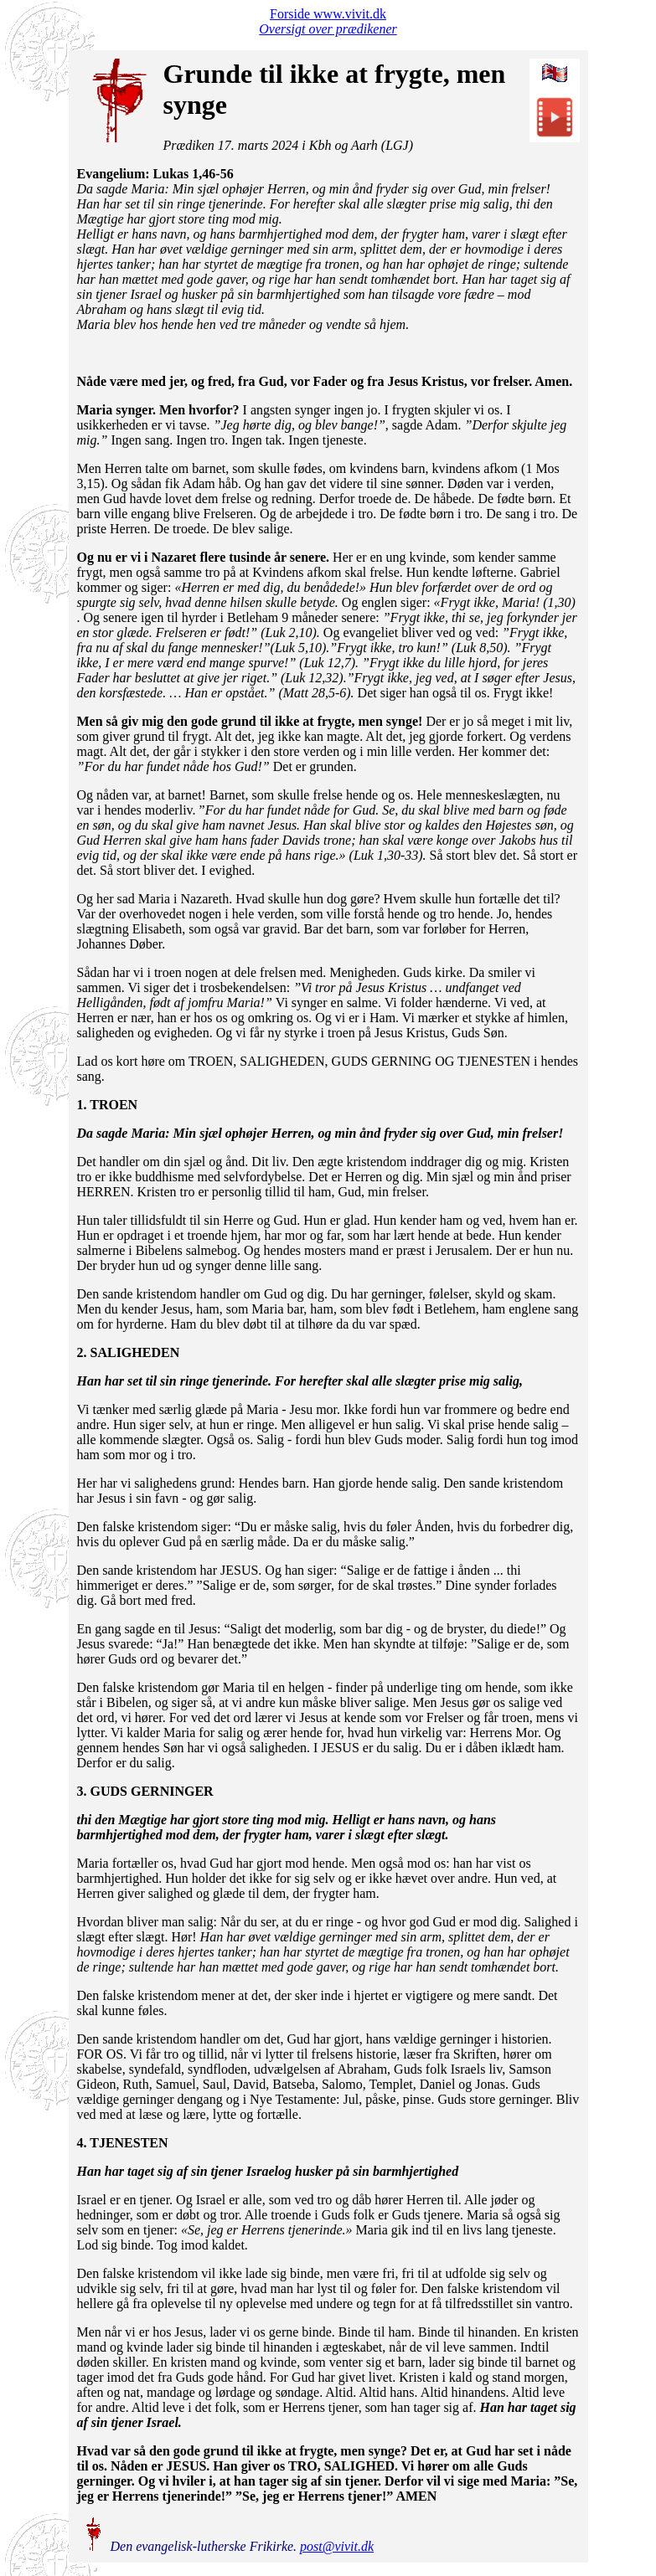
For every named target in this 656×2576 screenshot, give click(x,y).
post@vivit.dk (337, 2546)
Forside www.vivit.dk (328, 14)
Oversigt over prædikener (327, 29)
